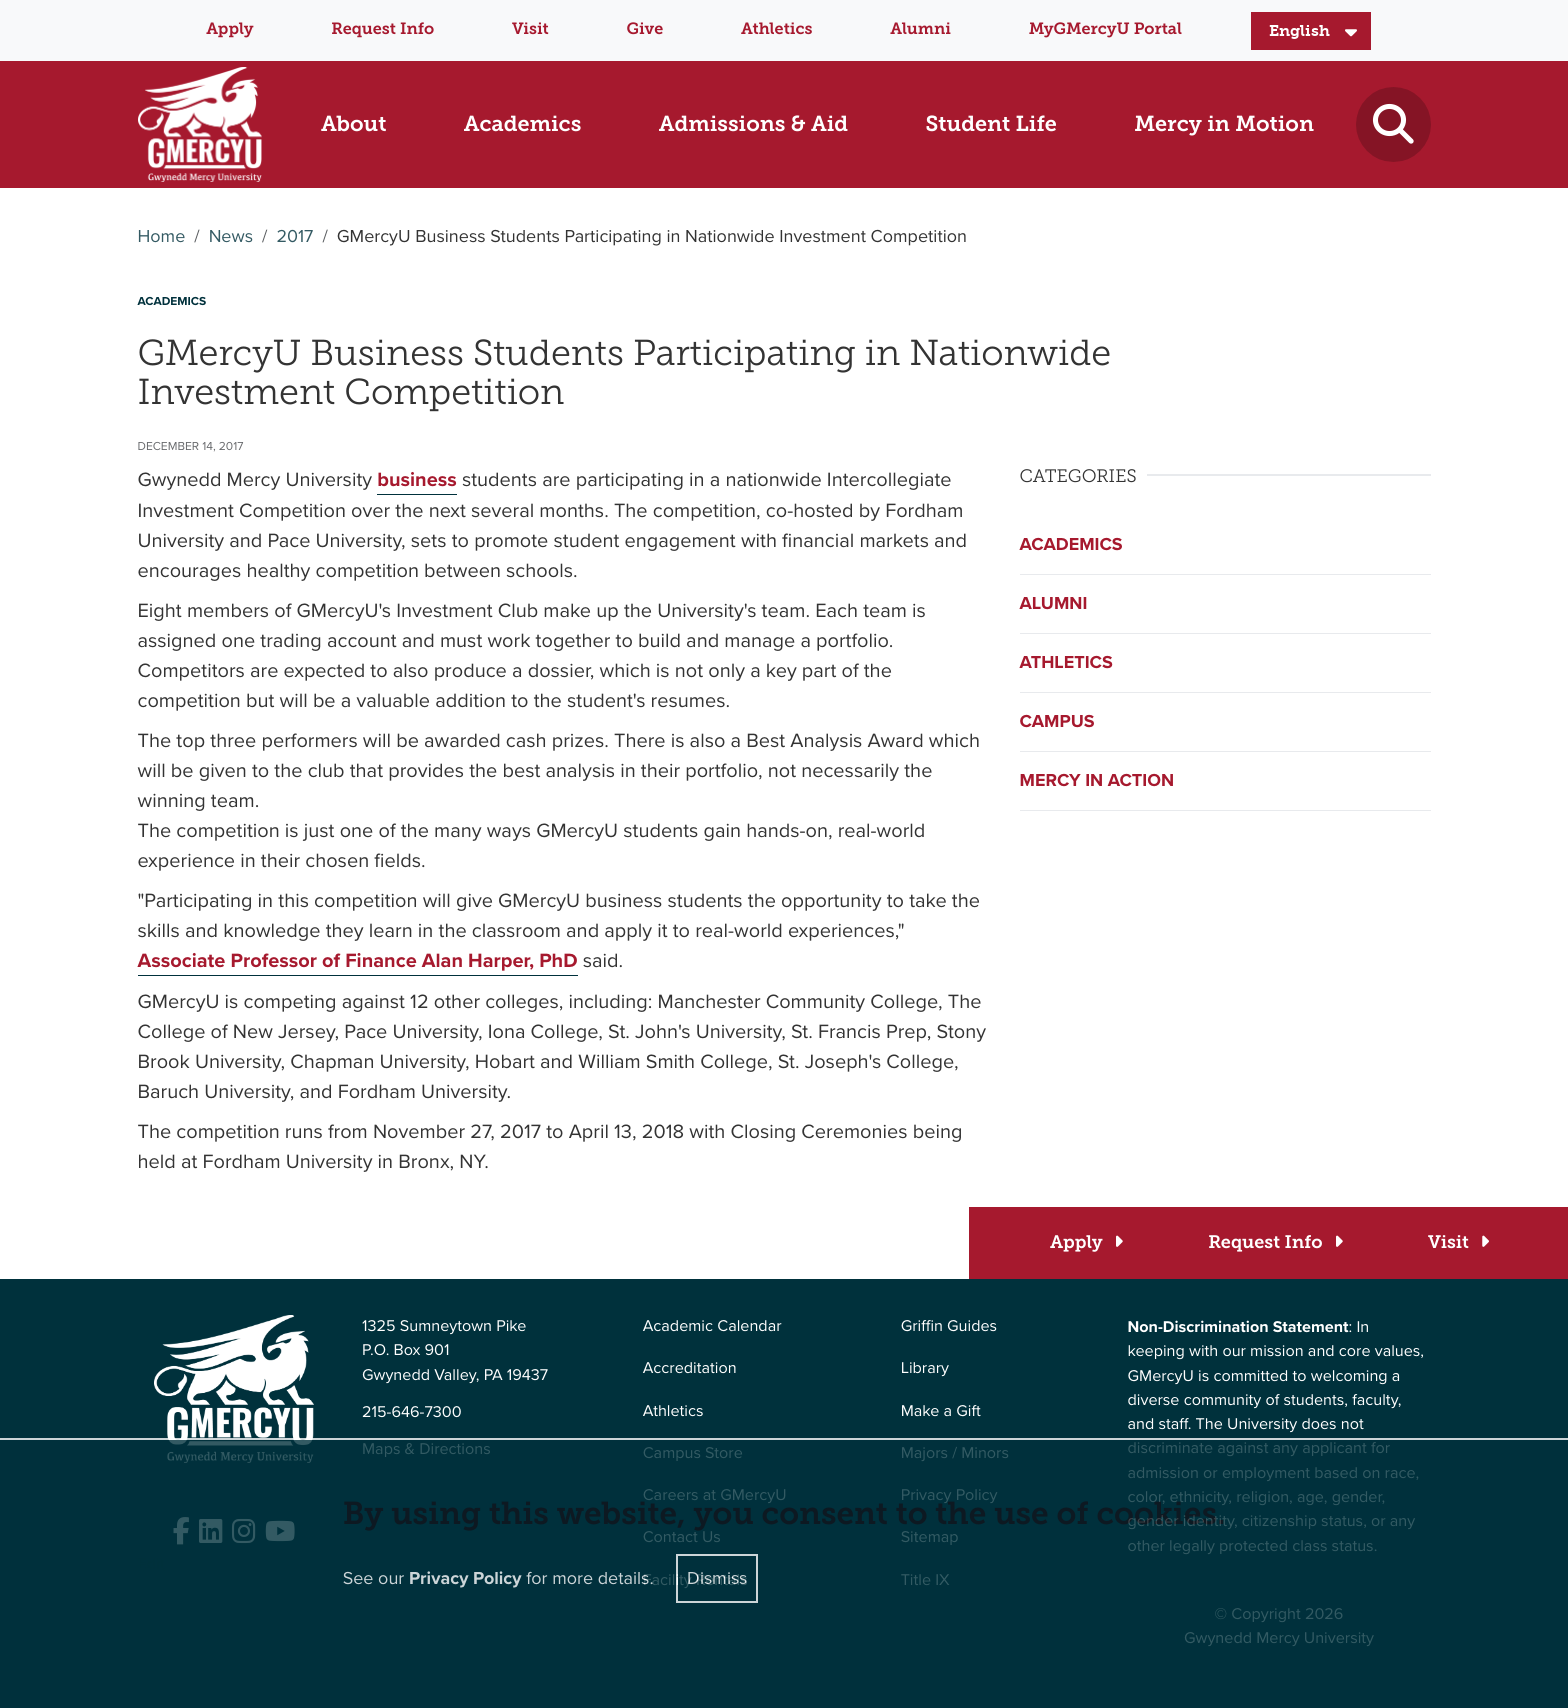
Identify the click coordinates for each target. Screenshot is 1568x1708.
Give (645, 29)
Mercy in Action (1097, 780)
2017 (294, 237)
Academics (1071, 544)
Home (162, 237)
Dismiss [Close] (717, 1577)
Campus (1057, 721)
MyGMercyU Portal (1105, 29)
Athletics (776, 29)
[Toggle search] (1393, 124)
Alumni (920, 29)
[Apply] (1085, 1242)
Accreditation (690, 1368)
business (417, 479)
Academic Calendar (712, 1326)
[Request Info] (1274, 1242)
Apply (229, 29)
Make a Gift (941, 1411)
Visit (530, 29)
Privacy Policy (465, 1577)
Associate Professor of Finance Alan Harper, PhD (358, 960)
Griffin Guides (949, 1326)
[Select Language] (1311, 31)
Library (925, 1368)
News (231, 237)
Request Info (382, 29)
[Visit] (1457, 1242)
